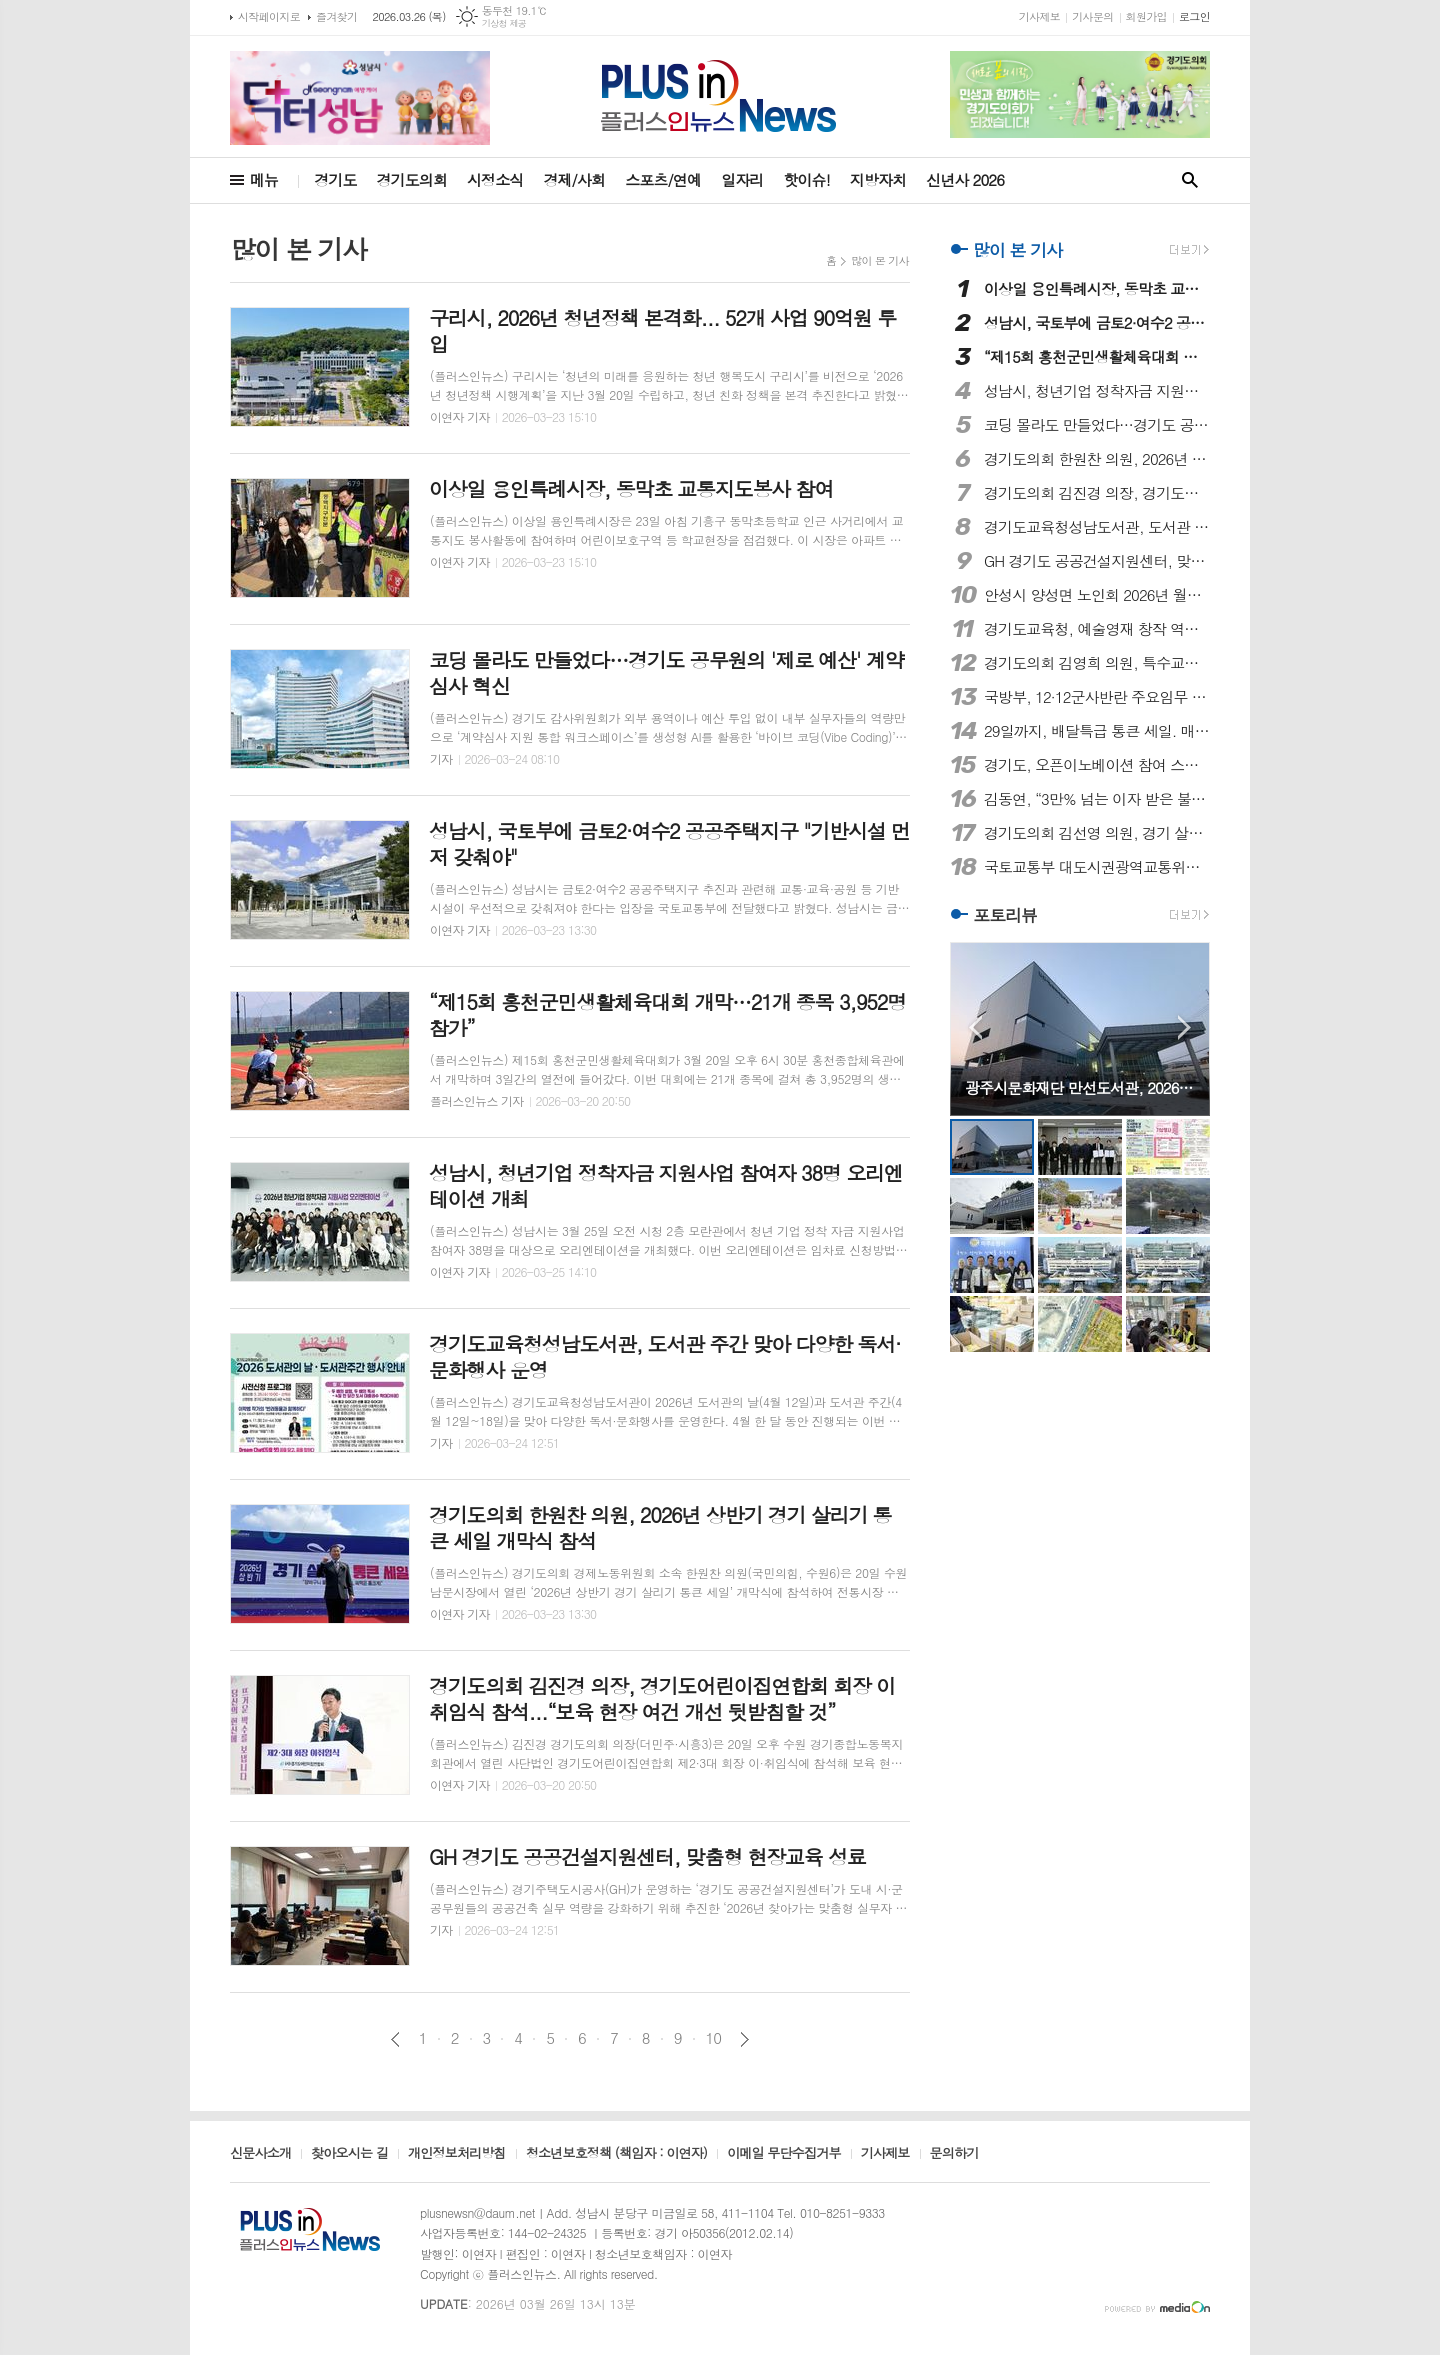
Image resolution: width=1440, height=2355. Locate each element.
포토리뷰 (1005, 915)
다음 (744, 2039)
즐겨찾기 (336, 16)
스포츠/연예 (663, 179)
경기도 (335, 179)
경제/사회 (574, 179)
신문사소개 (260, 2154)
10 (714, 2038)
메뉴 (264, 179)
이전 (395, 2039)
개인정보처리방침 (457, 2154)
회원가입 (1146, 16)
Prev (975, 1027)
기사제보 (1039, 16)
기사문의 (1092, 16)
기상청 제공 (504, 23)
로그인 (1194, 16)
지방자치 (878, 179)
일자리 (742, 179)
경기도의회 (412, 179)
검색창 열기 (1190, 180)
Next (1184, 1027)
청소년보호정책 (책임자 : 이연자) (616, 2154)
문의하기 (954, 2154)
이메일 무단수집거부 (784, 2154)
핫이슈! (806, 179)
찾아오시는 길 (349, 2154)
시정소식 (495, 179)
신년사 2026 (965, 179)
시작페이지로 (269, 16)
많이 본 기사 (880, 260)
